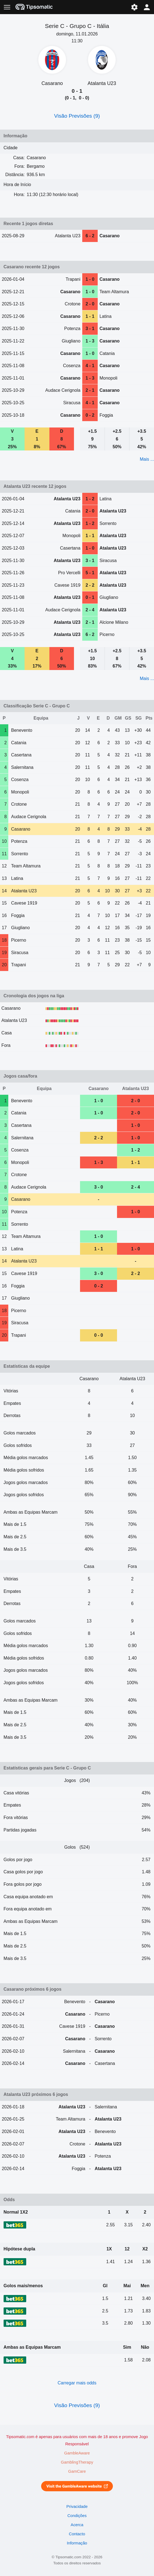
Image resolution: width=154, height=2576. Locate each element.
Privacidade (77, 2506)
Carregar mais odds (77, 2383)
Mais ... (147, 459)
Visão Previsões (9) (77, 116)
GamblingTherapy (77, 2462)
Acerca (77, 2525)
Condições (77, 2515)
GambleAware (77, 2453)
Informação (77, 2543)
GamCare (77, 2471)
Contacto (77, 2534)
